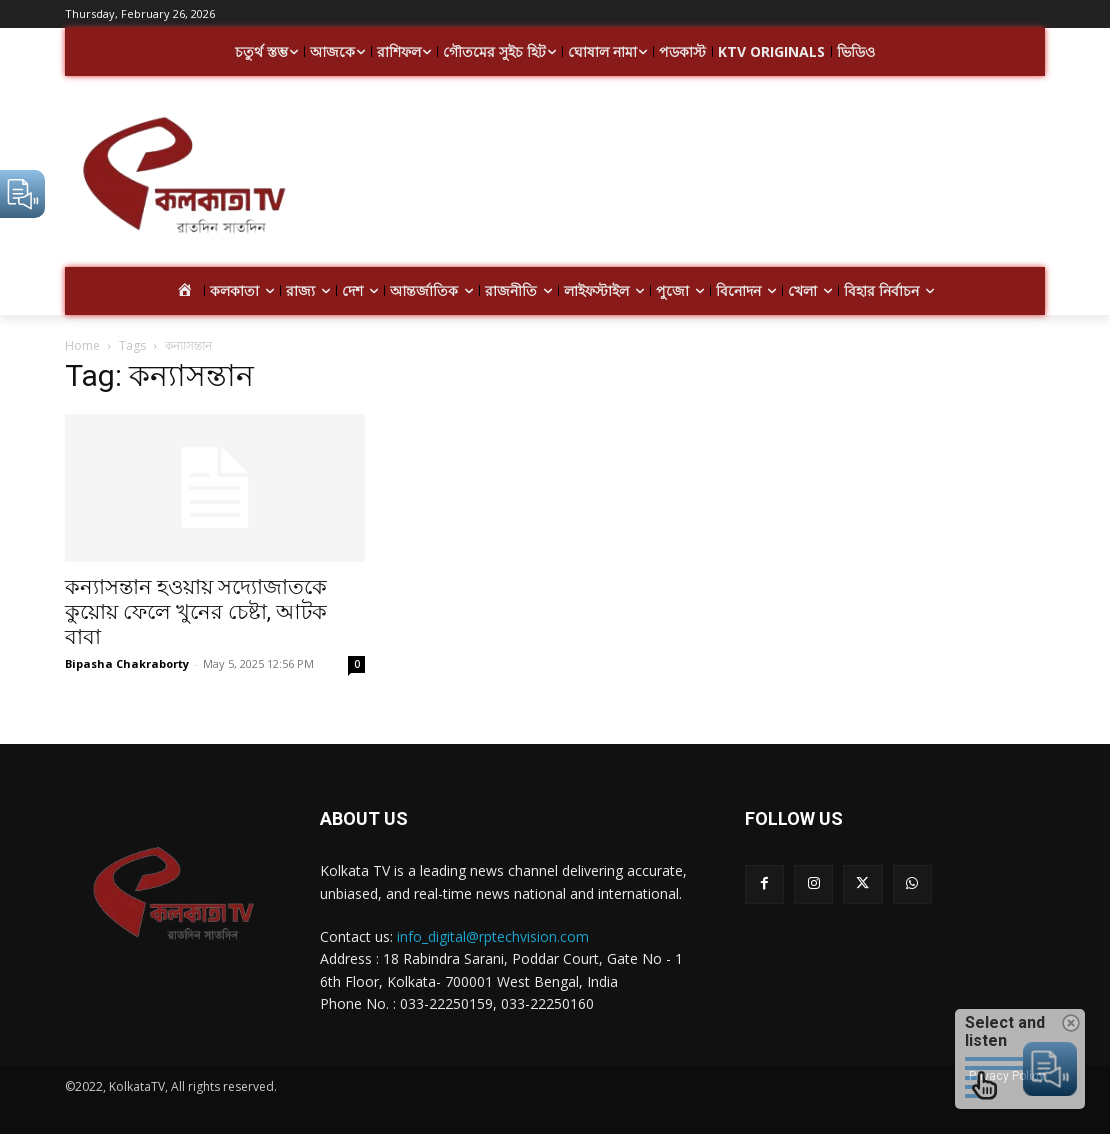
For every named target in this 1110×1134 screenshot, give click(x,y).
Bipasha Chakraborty (127, 663)
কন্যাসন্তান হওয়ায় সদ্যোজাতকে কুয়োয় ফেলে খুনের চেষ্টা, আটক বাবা (196, 612)
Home (82, 345)
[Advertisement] (673, 178)
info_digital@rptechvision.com (493, 936)
